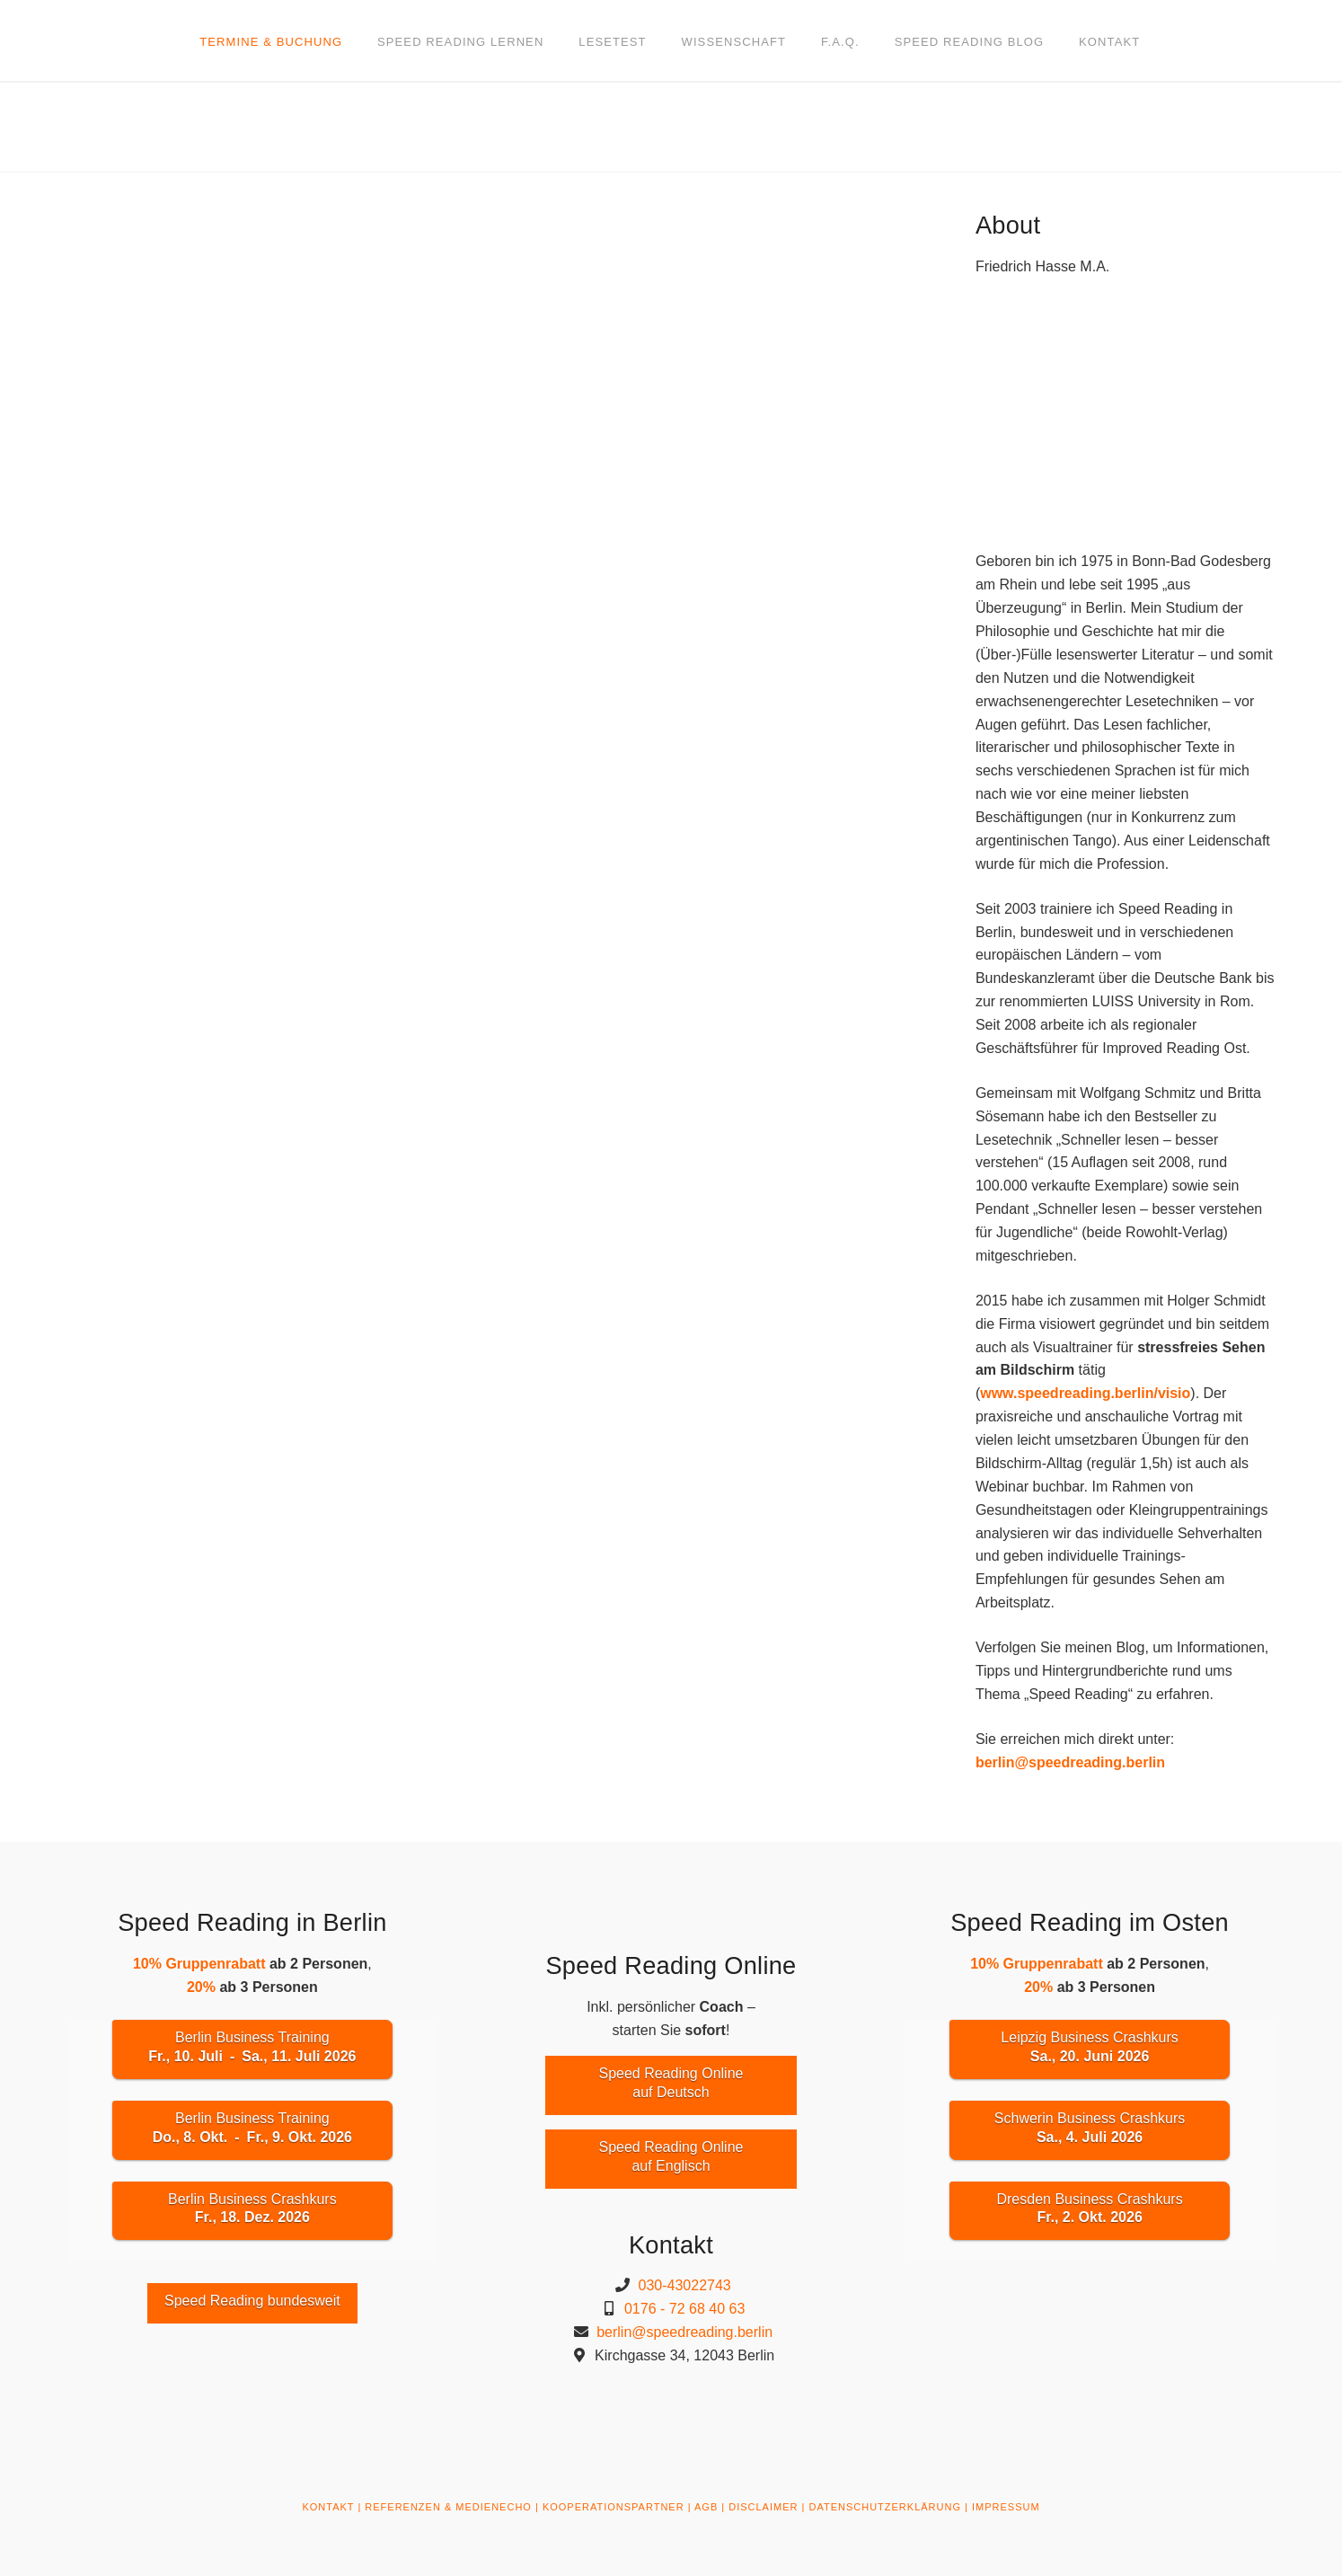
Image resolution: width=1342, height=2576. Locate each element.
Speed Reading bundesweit (252, 2300)
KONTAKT (328, 2506)
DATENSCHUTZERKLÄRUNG (884, 2506)
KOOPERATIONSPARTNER (613, 2506)
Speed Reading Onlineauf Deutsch (670, 2083)
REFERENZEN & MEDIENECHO (448, 2506)
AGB (706, 2506)
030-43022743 (685, 2285)
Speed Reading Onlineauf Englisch (670, 2156)
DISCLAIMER (763, 2506)
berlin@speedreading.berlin (1070, 1762)
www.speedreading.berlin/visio (1085, 1393)
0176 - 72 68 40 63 (684, 2308)
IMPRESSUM (1006, 2506)
